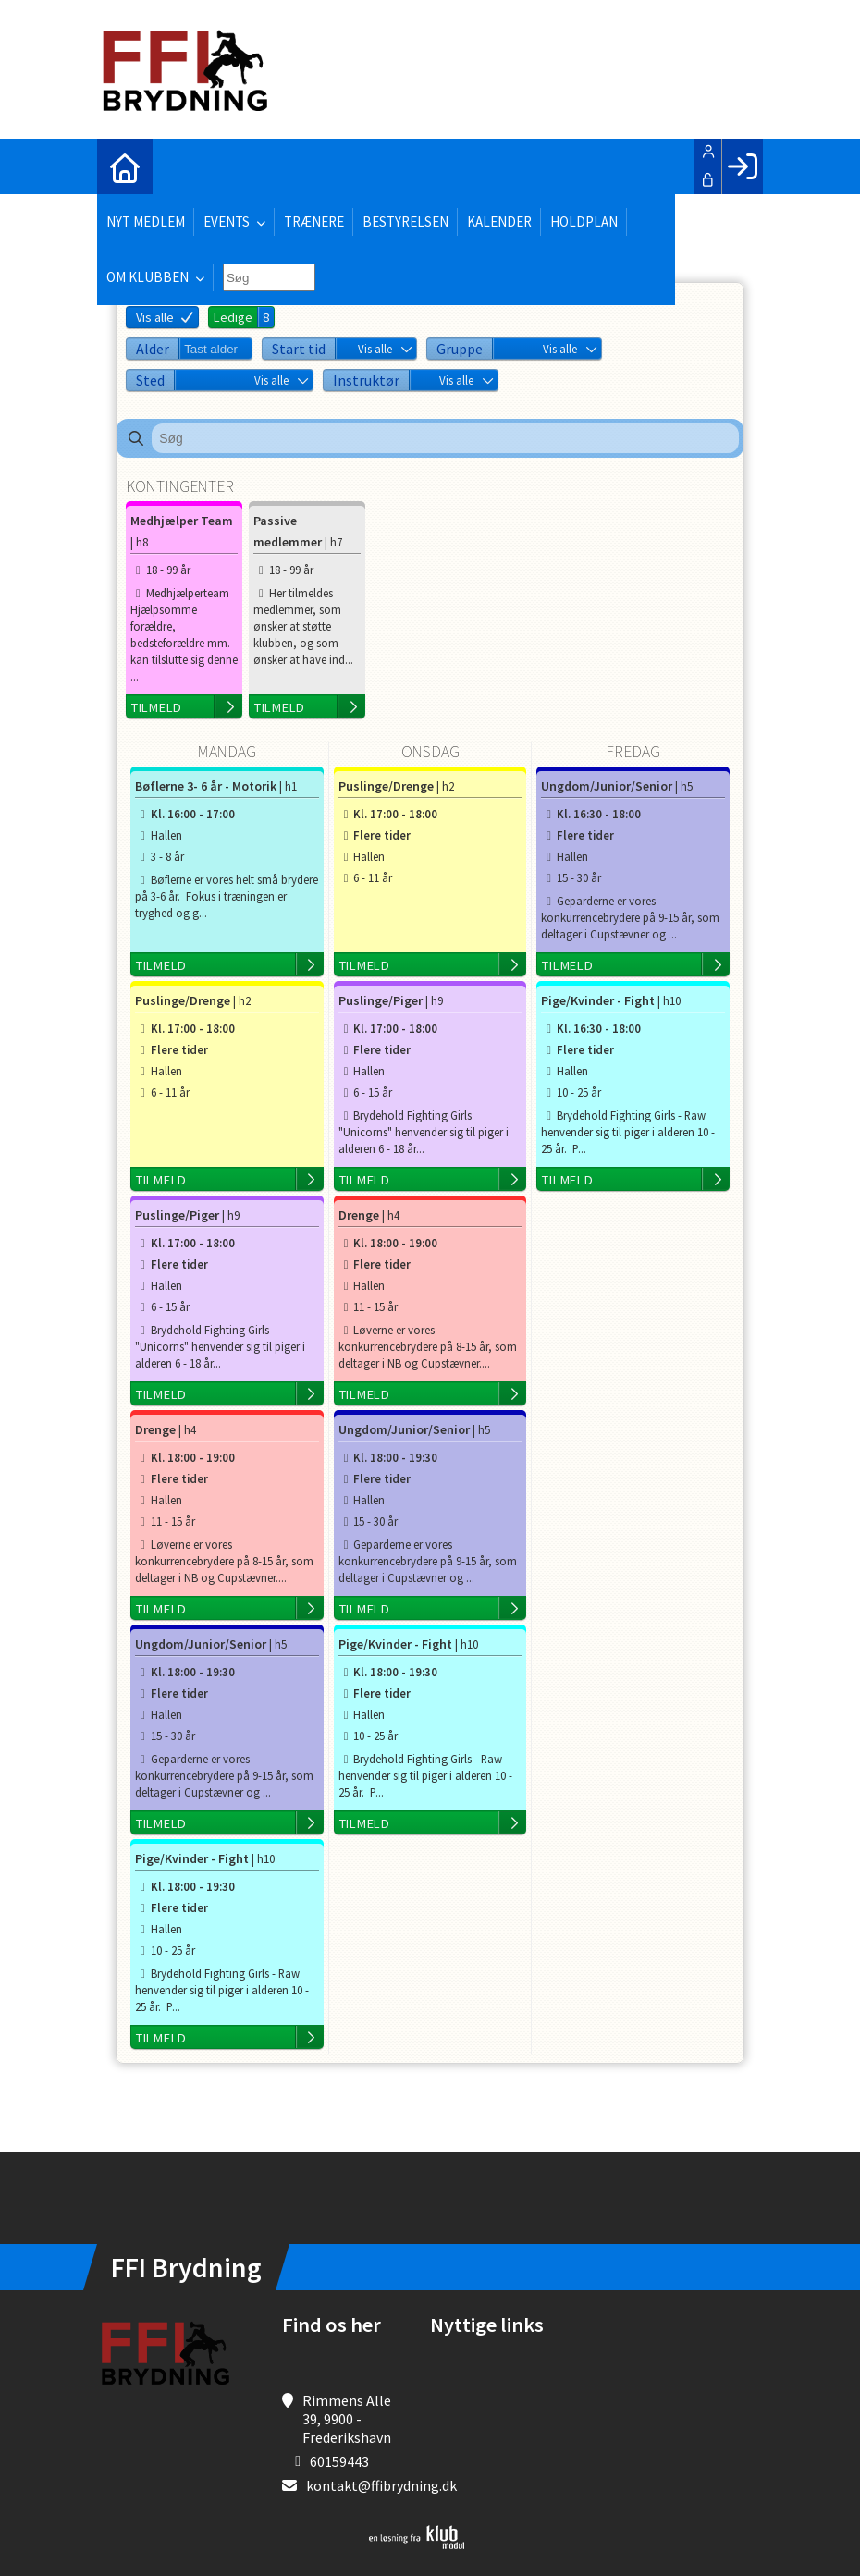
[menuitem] (125, 166)
